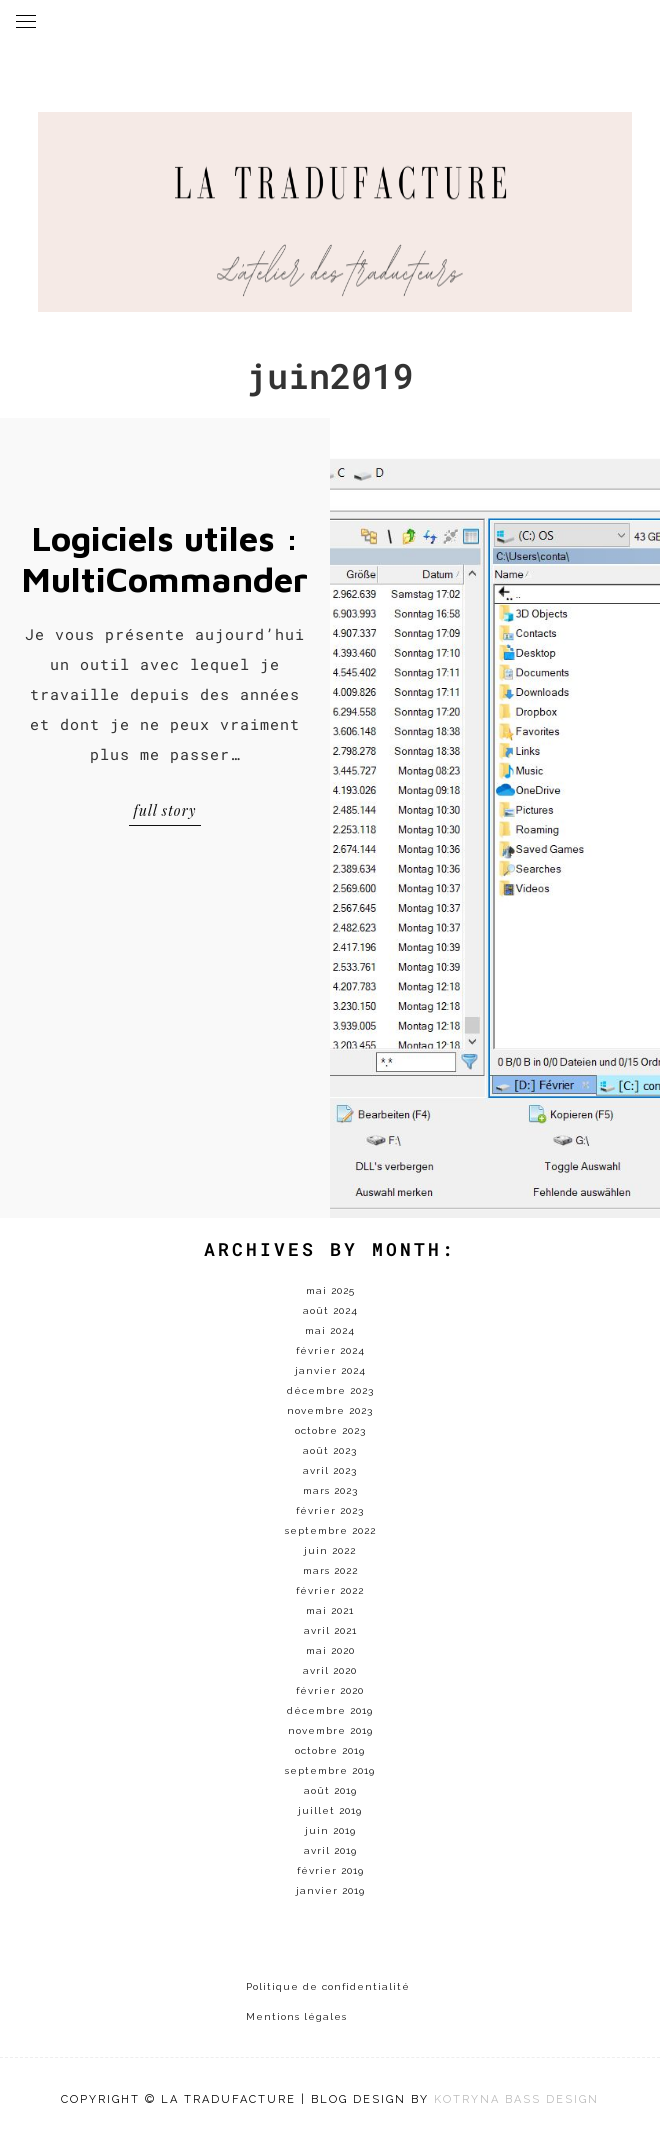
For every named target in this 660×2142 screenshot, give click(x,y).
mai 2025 (330, 1290)
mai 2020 (330, 1650)
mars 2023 (330, 1490)
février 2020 (330, 1690)
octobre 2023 (330, 1430)
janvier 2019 (330, 1890)
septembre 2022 (330, 1530)
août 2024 (330, 1310)
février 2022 (330, 1590)
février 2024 (330, 1350)
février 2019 (330, 1870)
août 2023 (330, 1450)
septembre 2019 (330, 1770)
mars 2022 (330, 1570)
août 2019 (330, 1790)
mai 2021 (330, 1610)
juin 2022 (330, 1550)
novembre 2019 (330, 1730)
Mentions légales (296, 2016)
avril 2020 (330, 1670)
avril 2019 (330, 1850)
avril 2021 (330, 1630)
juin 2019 (330, 1830)
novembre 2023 (330, 1410)
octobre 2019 (330, 1750)
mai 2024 (330, 1330)
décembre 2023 (330, 1390)
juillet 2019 (330, 1810)
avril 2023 (330, 1470)
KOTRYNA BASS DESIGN (516, 2099)
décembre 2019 (330, 1710)
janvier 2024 (330, 1370)
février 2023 (330, 1510)
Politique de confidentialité (328, 1986)
